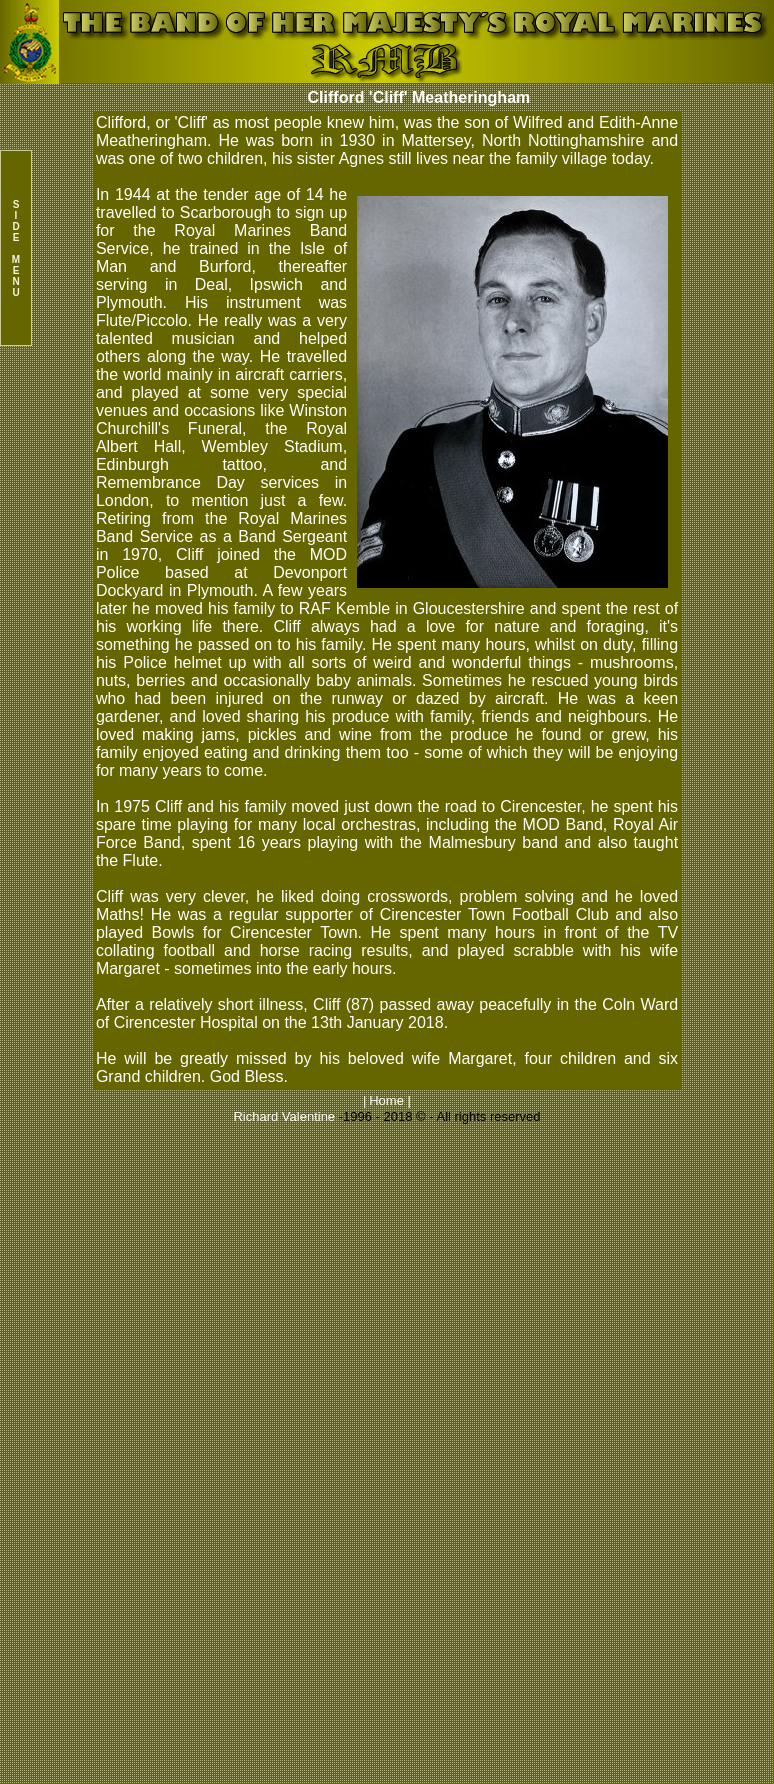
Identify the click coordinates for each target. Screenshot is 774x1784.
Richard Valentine (284, 1116)
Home (386, 1100)
